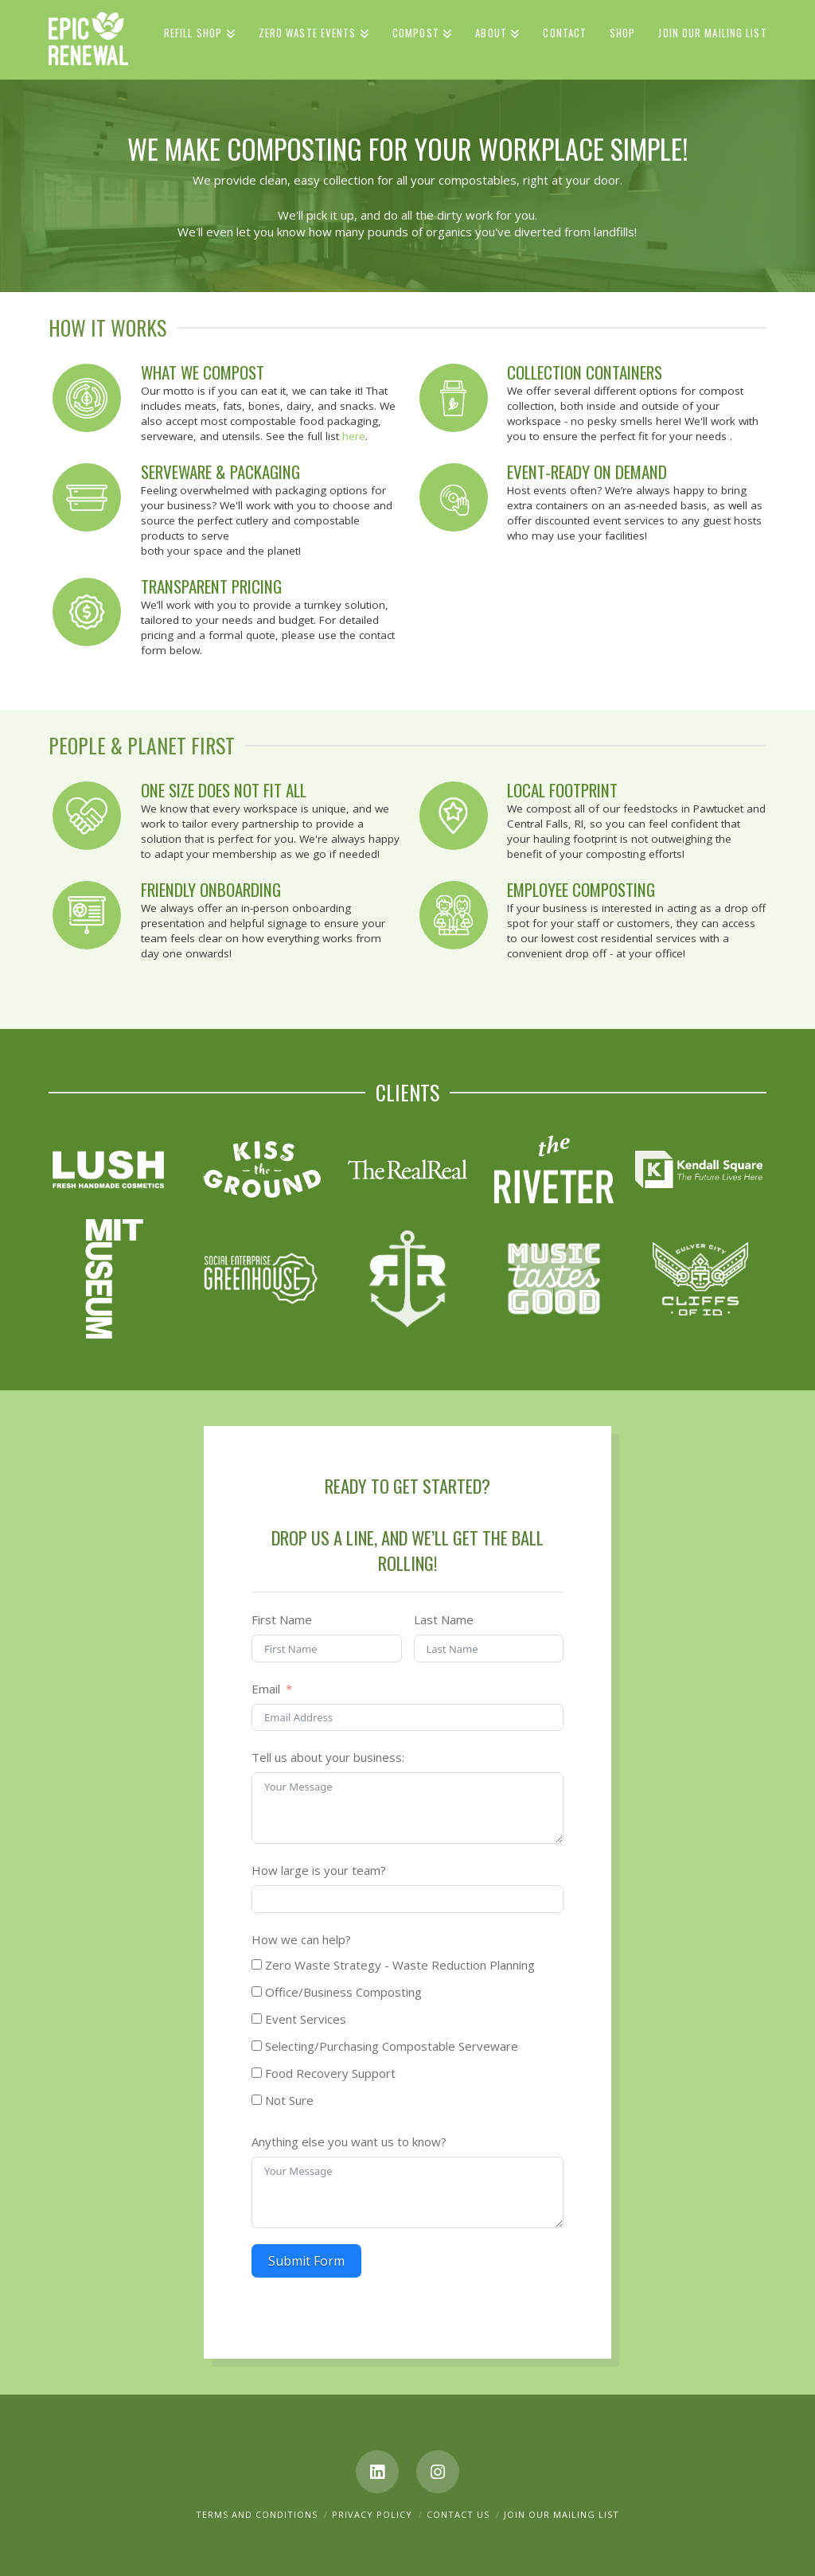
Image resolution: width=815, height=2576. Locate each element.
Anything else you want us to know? (349, 2141)
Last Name (444, 1619)
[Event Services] (257, 2018)
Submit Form (306, 2261)
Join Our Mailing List (561, 2514)
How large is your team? (319, 1870)
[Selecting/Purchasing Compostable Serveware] (257, 2045)
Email (266, 1689)
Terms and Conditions (257, 2514)
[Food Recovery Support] (257, 2072)
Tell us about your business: (328, 1757)
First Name (282, 1619)
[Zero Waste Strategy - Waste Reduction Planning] (257, 1964)
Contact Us (458, 2514)
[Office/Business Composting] (257, 1991)
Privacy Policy (372, 2514)
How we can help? (301, 1939)
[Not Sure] (257, 2100)
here (353, 436)
